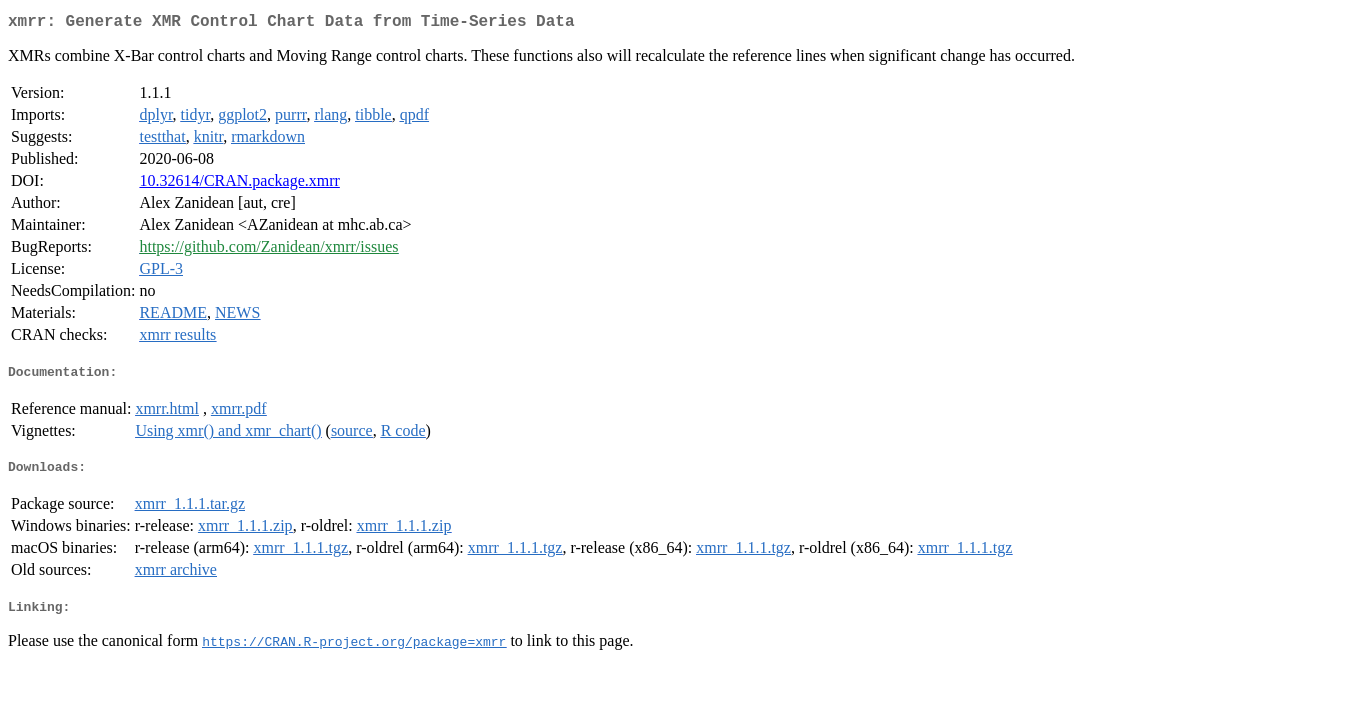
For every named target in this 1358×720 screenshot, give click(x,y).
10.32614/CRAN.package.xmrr (239, 184)
